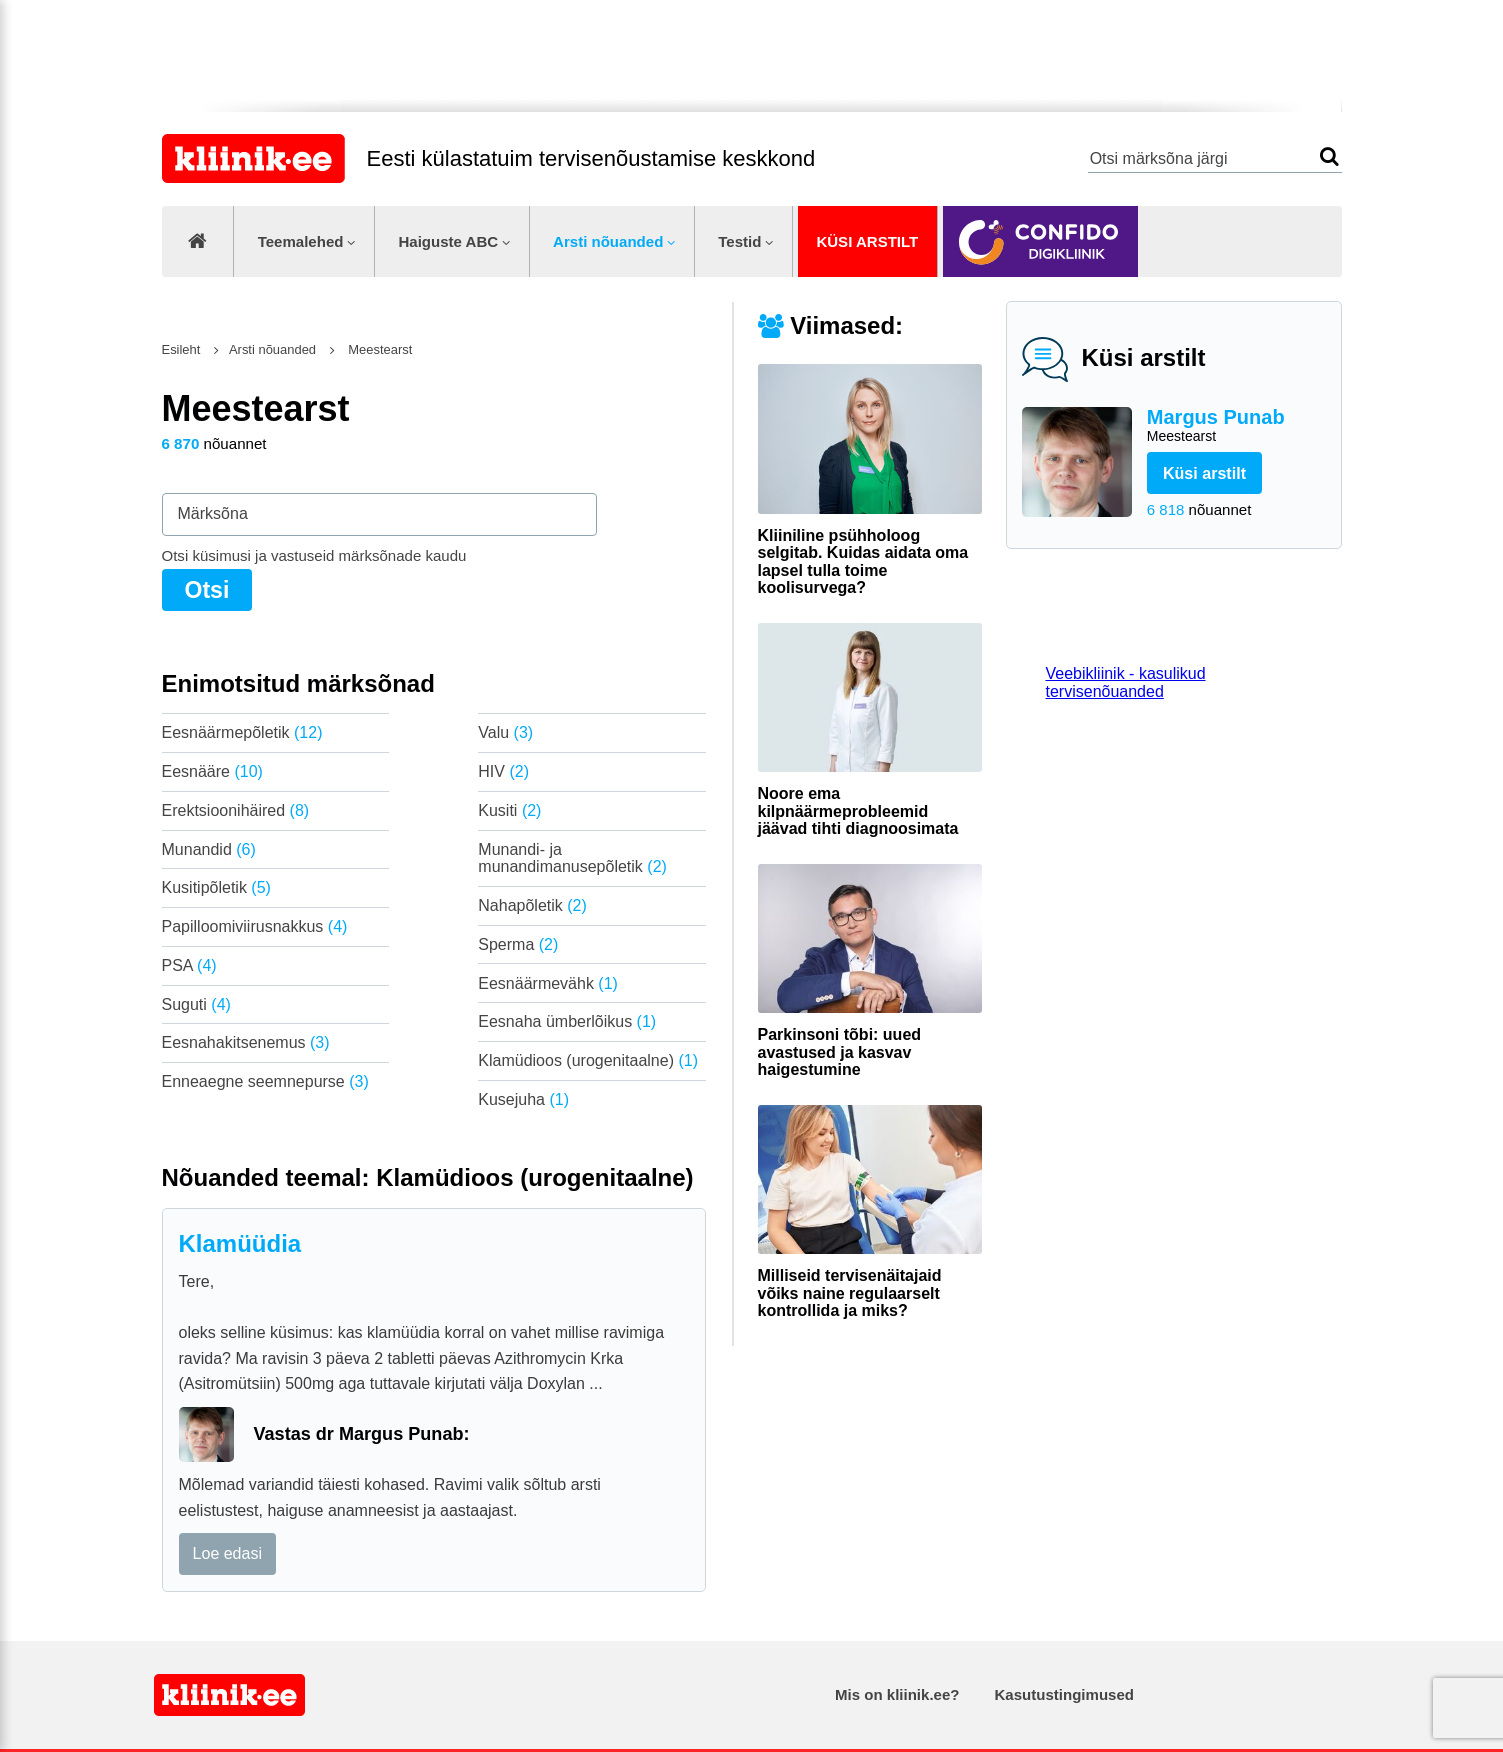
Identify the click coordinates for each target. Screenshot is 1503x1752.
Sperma (518, 944)
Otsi (1329, 156)
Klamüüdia (240, 1243)
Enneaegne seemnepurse (265, 1081)
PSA (189, 965)
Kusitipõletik (216, 887)
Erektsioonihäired (236, 810)
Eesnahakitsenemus (246, 1042)
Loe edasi (227, 1553)
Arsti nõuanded (608, 241)
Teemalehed (301, 241)
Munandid (209, 849)
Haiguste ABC (448, 241)
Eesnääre (212, 771)
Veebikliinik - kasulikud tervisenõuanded (1126, 682)
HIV (503, 771)
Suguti (196, 1004)
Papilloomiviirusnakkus (255, 926)
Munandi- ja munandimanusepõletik (572, 858)
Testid (739, 241)
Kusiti (509, 810)
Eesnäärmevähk (548, 983)
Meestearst (379, 349)
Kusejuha (523, 1099)
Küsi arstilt (867, 241)
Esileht (181, 349)
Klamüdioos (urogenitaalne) (588, 1060)
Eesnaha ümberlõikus (567, 1021)
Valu (505, 732)
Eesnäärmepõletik (242, 732)
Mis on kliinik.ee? (897, 1694)
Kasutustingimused (1064, 1694)
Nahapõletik (532, 905)
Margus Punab (1236, 426)
